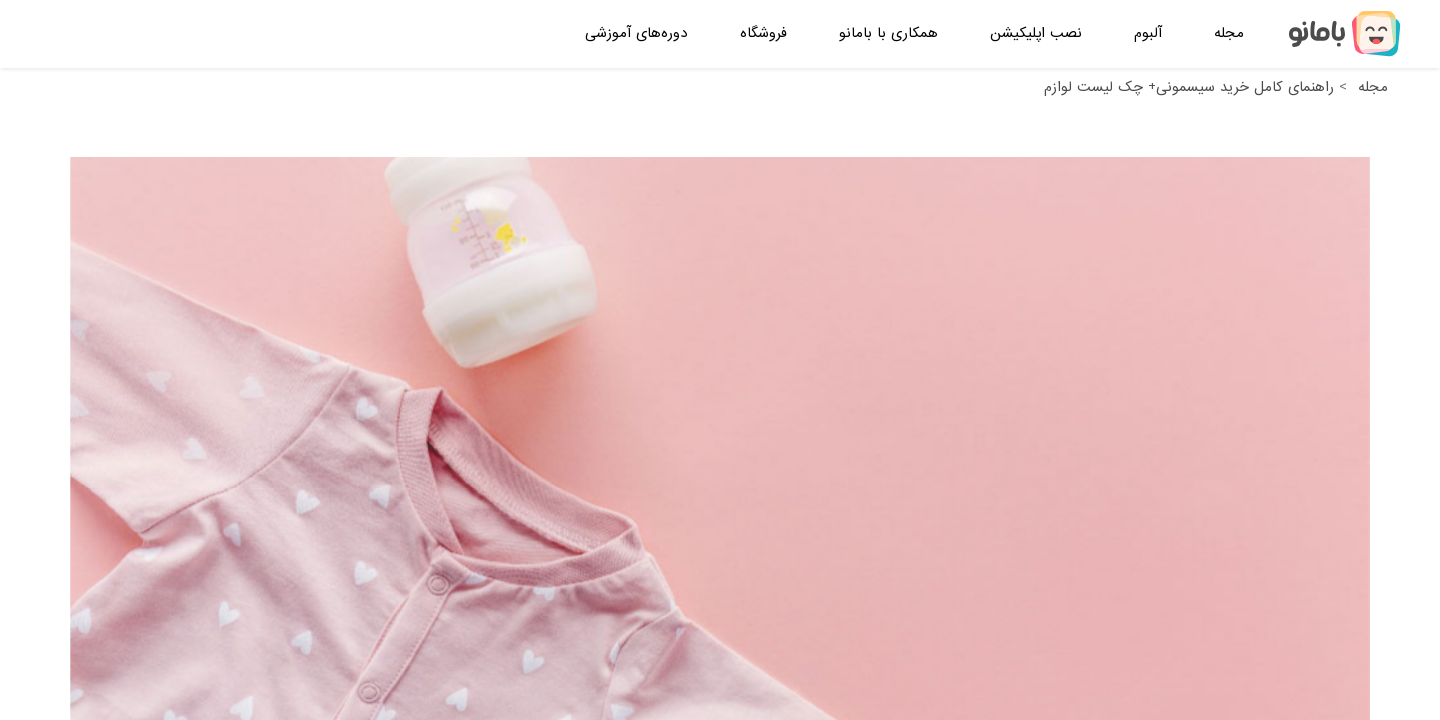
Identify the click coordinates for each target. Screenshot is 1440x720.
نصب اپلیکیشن (1036, 33)
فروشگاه (763, 33)
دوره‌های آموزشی (636, 33)
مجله (1229, 33)
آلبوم (1148, 33)
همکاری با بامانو (888, 33)
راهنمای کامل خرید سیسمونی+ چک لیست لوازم (1189, 87)
